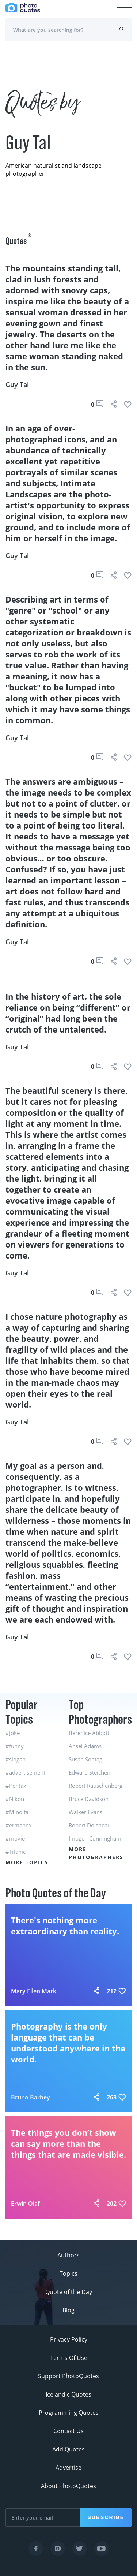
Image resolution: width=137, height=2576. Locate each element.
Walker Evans (85, 1812)
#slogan (15, 1759)
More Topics (26, 1862)
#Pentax (15, 1785)
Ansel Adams (85, 1746)
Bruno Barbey (30, 2097)
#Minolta (16, 1812)
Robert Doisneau (90, 1825)
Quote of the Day (68, 2292)
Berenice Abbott (89, 1733)
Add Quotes (68, 2449)
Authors (68, 2255)
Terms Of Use (68, 2358)
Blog (68, 2310)
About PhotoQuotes (68, 2486)
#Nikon (14, 1798)
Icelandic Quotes (68, 2394)
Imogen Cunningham (95, 1838)
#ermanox (18, 1825)
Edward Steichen (89, 1772)
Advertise (68, 2468)
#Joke (12, 1733)
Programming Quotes (69, 2413)
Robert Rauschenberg (95, 1785)
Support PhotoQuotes (68, 2376)
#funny (14, 1746)
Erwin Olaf (25, 2203)
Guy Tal (17, 384)
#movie (15, 1838)
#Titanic (15, 1851)
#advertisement (25, 1772)
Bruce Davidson (89, 1798)
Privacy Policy (68, 2339)
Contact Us (68, 2431)
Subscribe (106, 2517)
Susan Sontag (85, 1759)
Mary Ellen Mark (33, 1991)
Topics (68, 2273)
